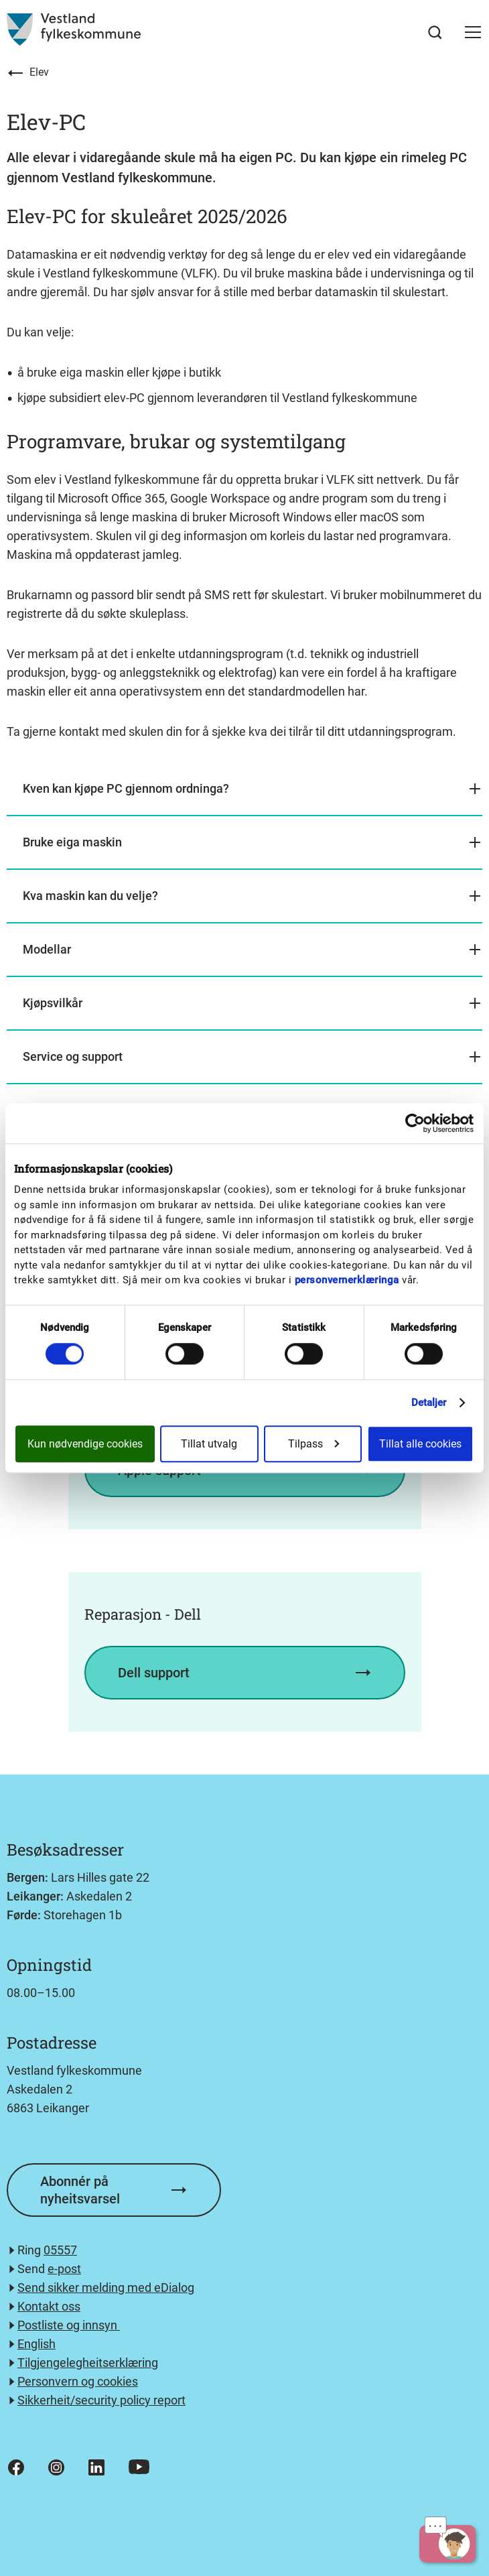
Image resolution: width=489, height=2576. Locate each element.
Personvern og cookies (77, 2381)
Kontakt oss (48, 2306)
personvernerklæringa (347, 1280)
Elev (39, 72)
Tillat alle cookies (420, 1443)
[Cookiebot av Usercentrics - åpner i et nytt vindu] (415, 1123)
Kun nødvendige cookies (85, 1443)
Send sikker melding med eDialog (105, 2287)
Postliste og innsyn (68, 2325)
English (36, 2344)
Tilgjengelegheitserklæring (87, 2363)
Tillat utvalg (209, 1443)
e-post (64, 2269)
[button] (473, 32)
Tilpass (313, 1443)
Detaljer (429, 1403)
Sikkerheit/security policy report (101, 2400)
